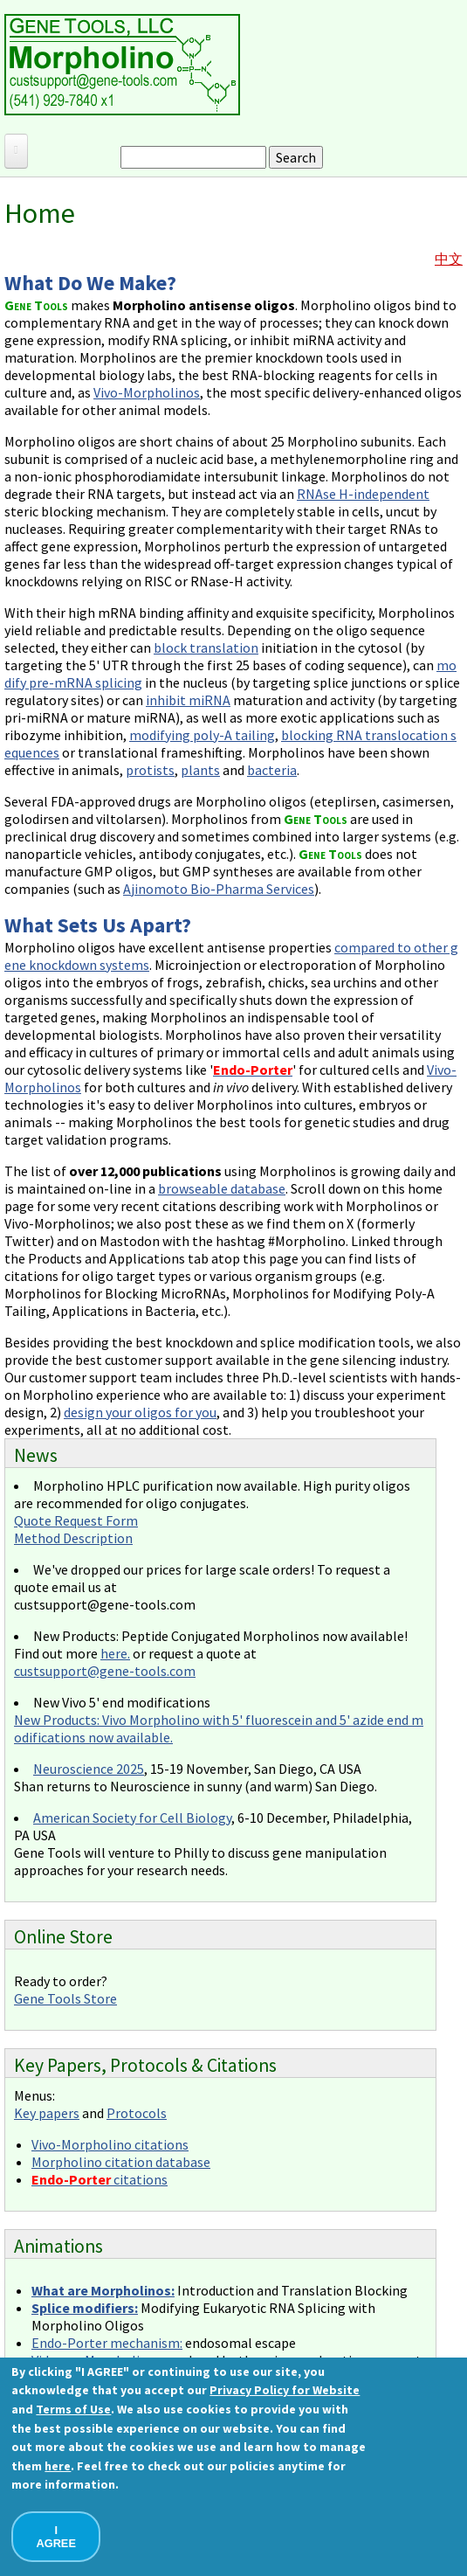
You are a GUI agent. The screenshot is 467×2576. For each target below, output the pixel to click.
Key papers (46, 2113)
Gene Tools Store (65, 1998)
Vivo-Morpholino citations (110, 2144)
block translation (206, 647)
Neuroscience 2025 (88, 1768)
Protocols (136, 2113)
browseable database (221, 1188)
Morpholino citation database (120, 2162)
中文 (449, 258)
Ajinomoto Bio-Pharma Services (218, 888)
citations (99, 2179)
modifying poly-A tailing (202, 735)
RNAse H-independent (363, 493)
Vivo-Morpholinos (146, 392)
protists (150, 770)
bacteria (272, 770)
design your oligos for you (140, 1412)
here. (115, 1653)
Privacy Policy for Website (284, 2390)
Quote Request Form (76, 1520)
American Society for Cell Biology (132, 1817)
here (58, 2466)
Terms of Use (73, 2409)
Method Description (73, 1538)
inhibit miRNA (188, 700)
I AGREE (56, 2537)
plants (200, 770)
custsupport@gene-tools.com (105, 1670)
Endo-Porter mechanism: (106, 2342)
